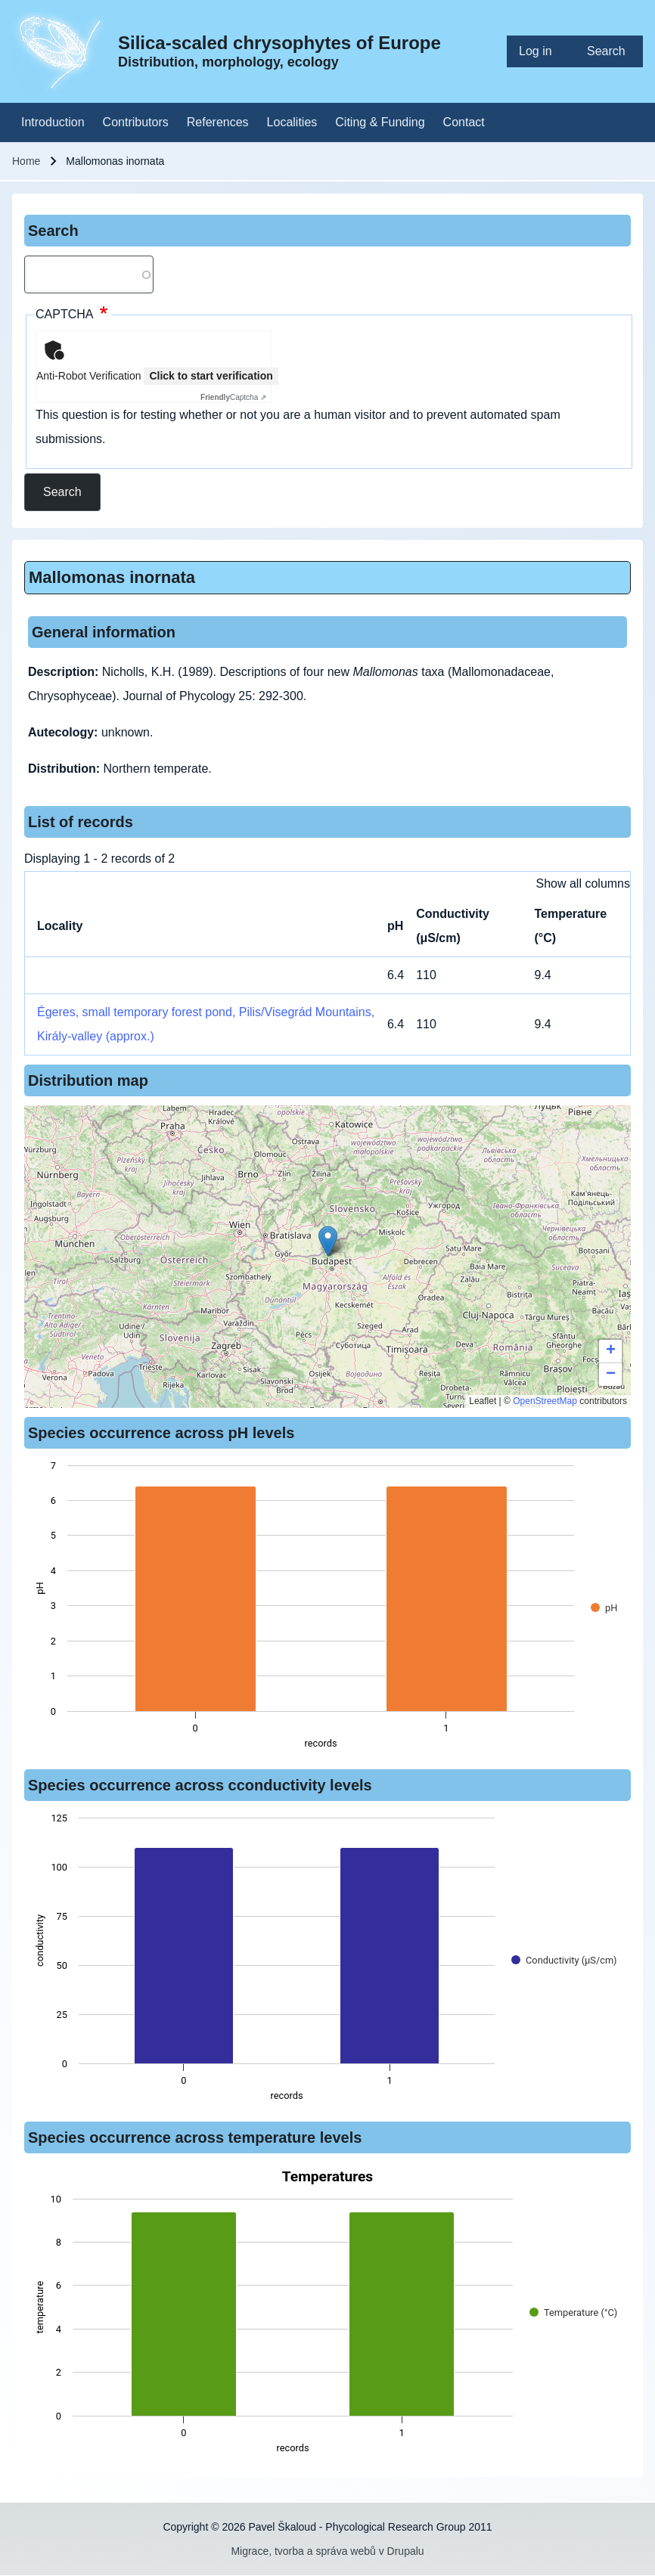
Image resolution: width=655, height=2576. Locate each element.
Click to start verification (210, 376)
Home (26, 161)
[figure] (327, 1609)
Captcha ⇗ (233, 397)
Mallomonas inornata (112, 577)
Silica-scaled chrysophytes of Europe (279, 43)
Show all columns (583, 883)
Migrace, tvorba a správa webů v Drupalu (327, 2551)
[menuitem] (541, 51)
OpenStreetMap (545, 1401)
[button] (327, 1241)
